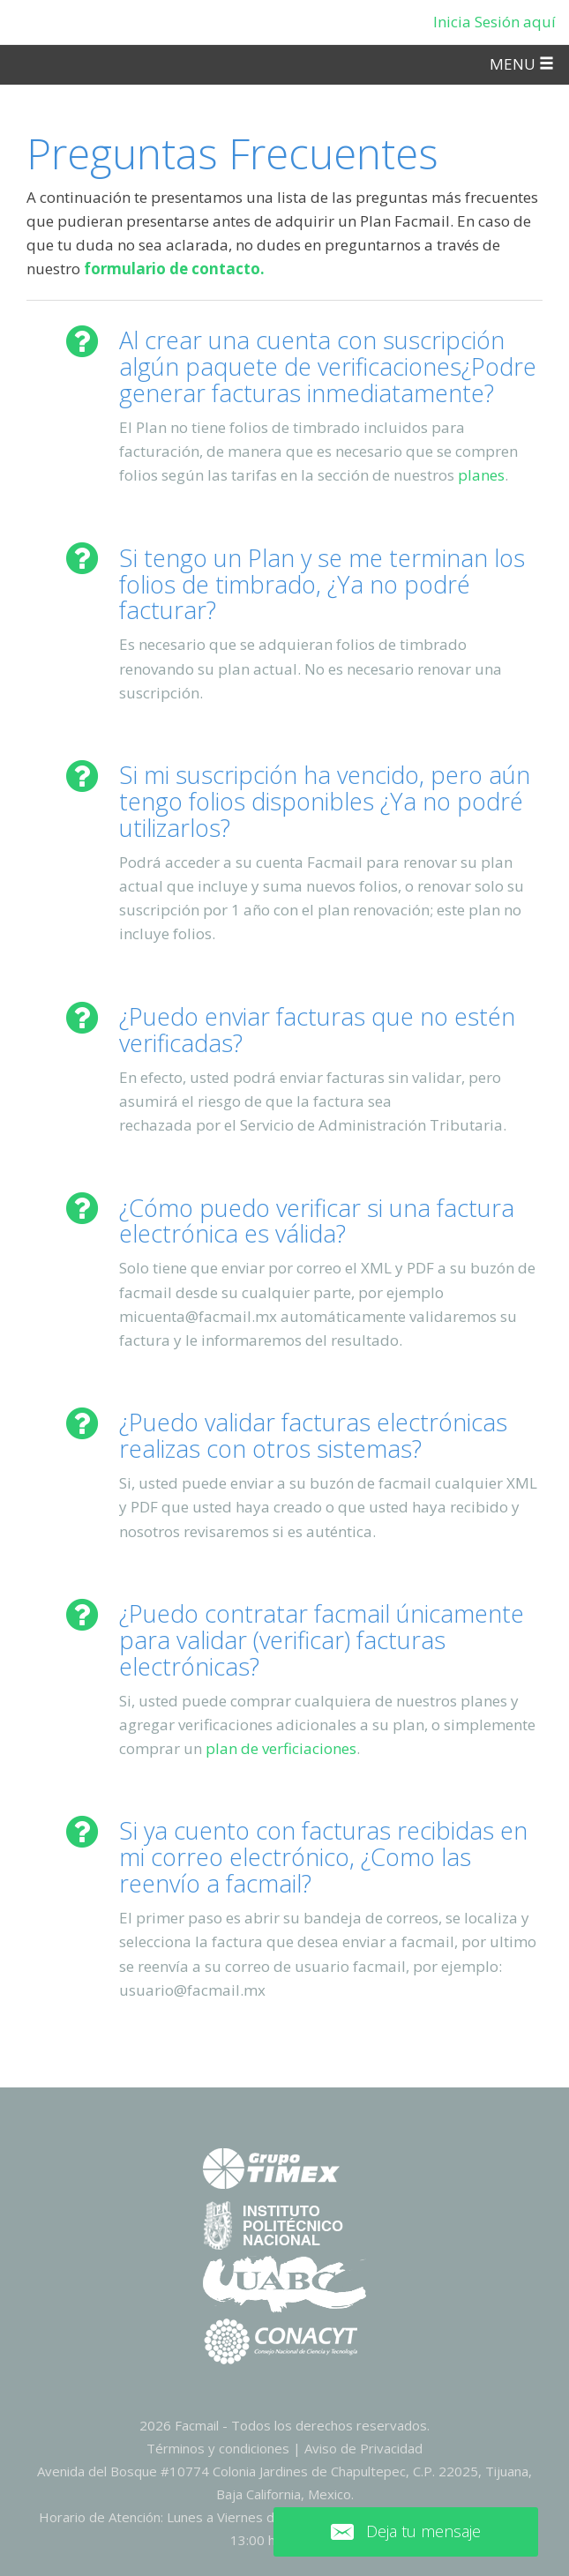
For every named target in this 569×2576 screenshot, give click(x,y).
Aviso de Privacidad (363, 2448)
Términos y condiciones (217, 2448)
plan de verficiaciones (281, 1748)
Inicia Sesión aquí (494, 21)
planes (481, 475)
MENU (522, 64)
